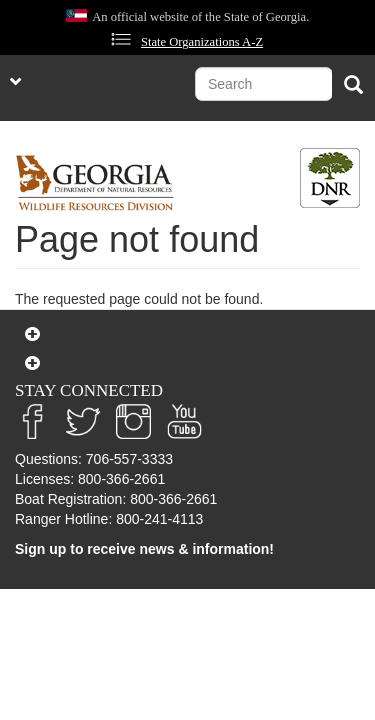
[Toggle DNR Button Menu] (330, 178)
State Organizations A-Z (202, 42)
